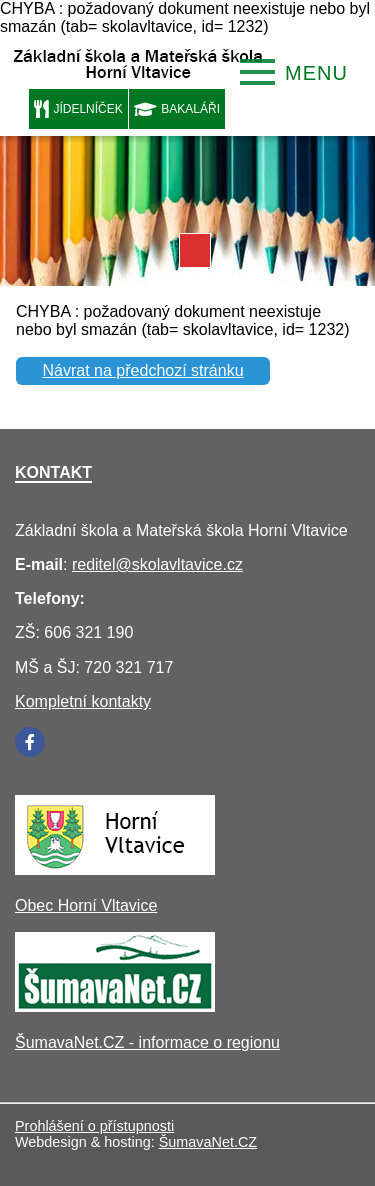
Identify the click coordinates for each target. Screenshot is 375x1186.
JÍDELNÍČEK (78, 109)
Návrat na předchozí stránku (143, 370)
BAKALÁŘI (177, 109)
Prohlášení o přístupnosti (94, 1126)
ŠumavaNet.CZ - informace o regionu (147, 1042)
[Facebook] (30, 742)
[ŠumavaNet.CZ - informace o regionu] (115, 1006)
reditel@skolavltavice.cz (157, 564)
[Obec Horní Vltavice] (115, 869)
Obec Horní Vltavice (86, 905)
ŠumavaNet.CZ (208, 1142)
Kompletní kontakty (83, 701)
